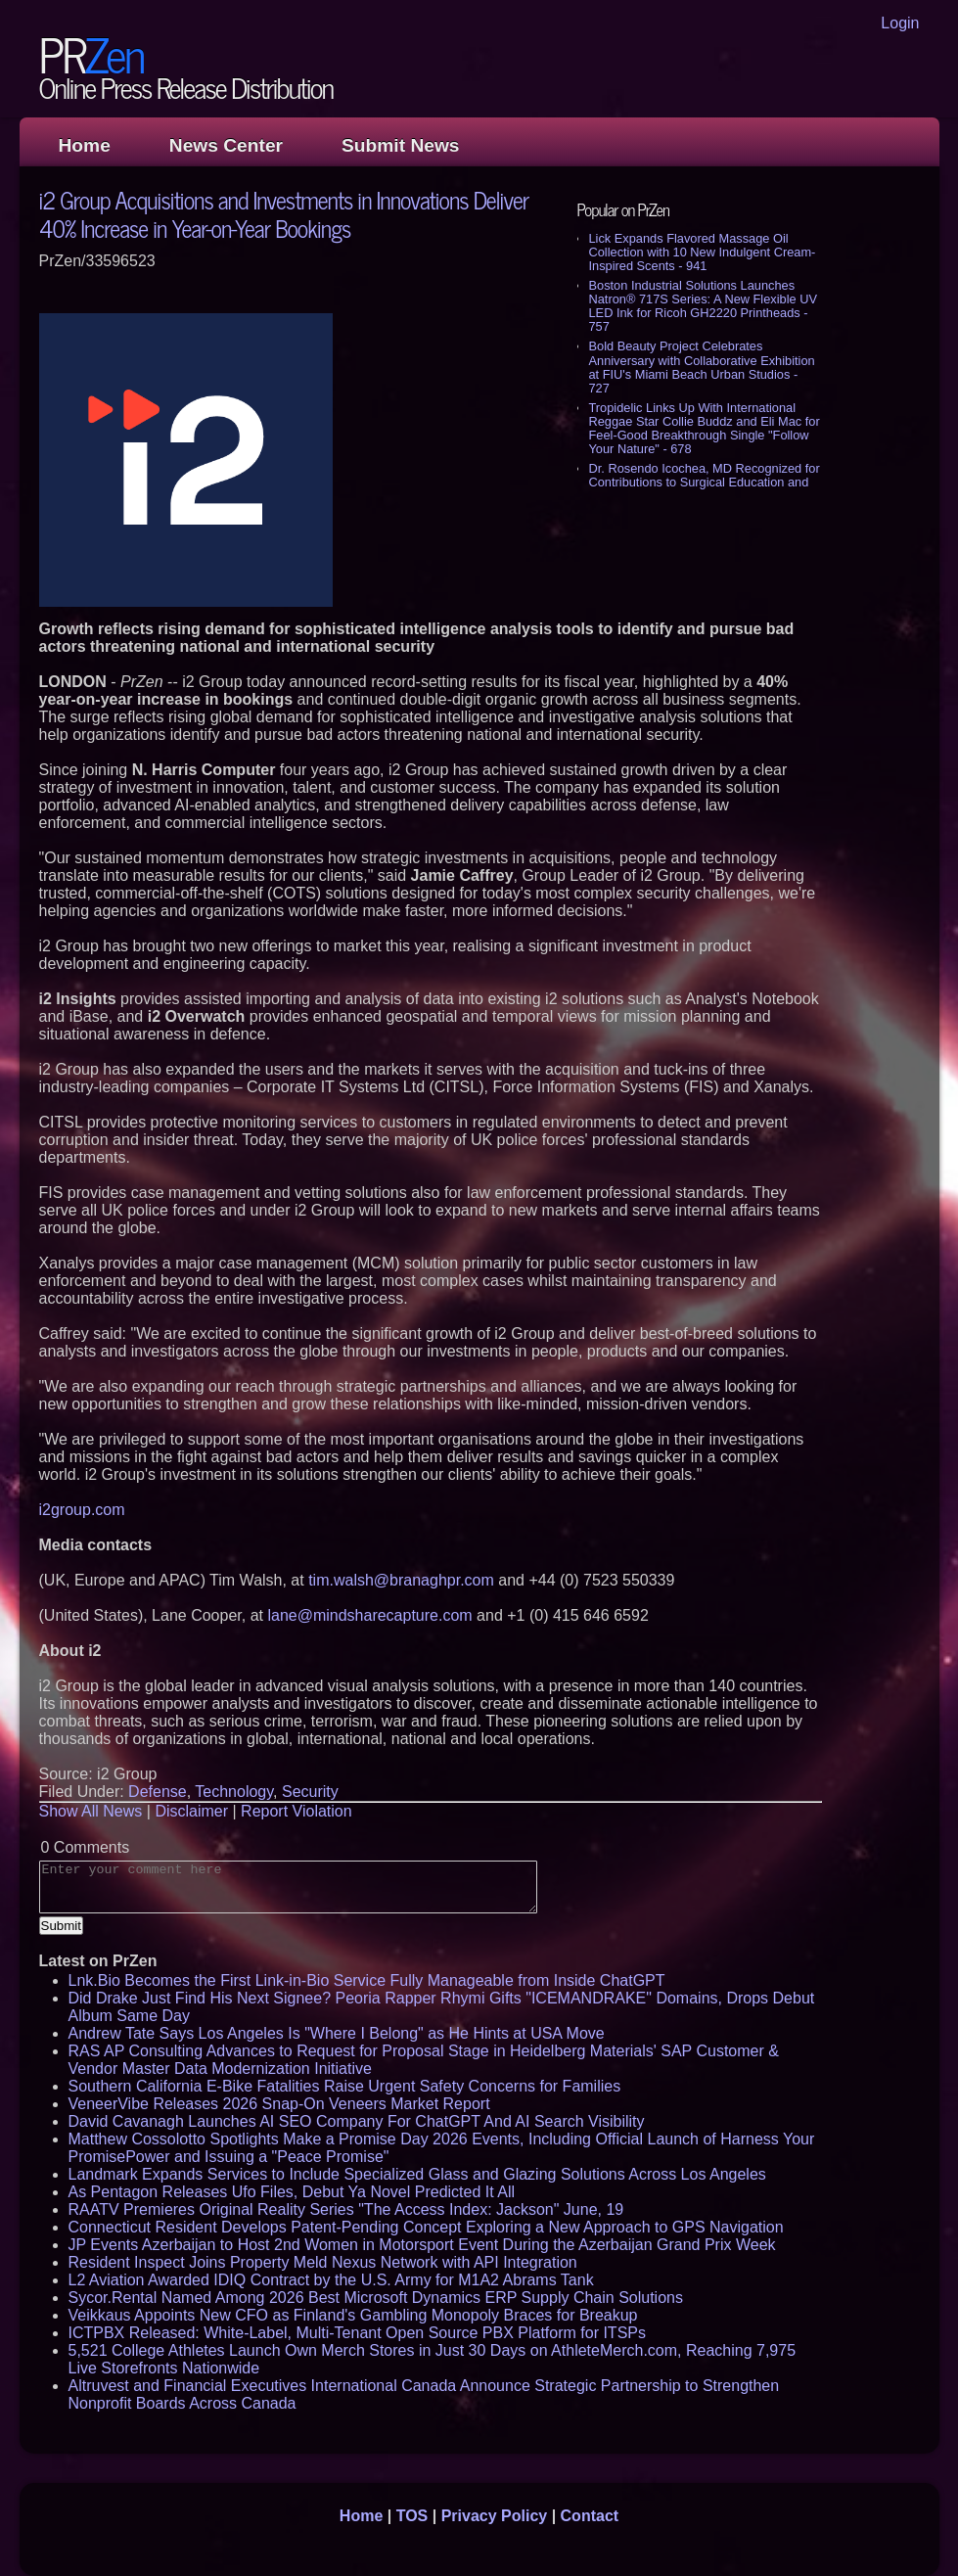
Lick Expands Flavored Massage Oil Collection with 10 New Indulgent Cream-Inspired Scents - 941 (702, 252)
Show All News (91, 1811)
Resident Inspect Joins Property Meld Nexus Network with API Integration (322, 2262)
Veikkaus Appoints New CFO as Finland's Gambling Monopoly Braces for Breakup (353, 2315)
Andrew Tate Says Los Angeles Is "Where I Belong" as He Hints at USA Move (336, 2033)
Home (85, 145)
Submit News (400, 145)
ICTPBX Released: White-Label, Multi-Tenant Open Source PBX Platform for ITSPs (357, 2332)
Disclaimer (191, 1811)
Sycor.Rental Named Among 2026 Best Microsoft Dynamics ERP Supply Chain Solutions (375, 2297)
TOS (412, 2515)
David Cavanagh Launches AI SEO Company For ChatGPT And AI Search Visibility (356, 2121)
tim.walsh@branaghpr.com (401, 1580)
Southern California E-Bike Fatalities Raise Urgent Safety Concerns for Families (344, 2086)
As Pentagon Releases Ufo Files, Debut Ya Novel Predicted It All (292, 2192)
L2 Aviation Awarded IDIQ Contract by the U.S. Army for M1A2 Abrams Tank (331, 2280)
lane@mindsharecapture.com (369, 1615)
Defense (157, 1791)
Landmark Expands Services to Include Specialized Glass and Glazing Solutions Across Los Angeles (417, 2174)
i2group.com (82, 1509)
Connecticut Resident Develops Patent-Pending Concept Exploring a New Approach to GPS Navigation (426, 2227)
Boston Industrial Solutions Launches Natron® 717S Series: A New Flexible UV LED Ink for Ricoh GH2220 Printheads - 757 (703, 306)
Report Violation (296, 1811)
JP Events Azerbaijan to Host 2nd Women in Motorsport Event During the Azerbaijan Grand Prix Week (422, 2244)
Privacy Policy (494, 2515)
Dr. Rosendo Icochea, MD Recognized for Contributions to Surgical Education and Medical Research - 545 (704, 482)
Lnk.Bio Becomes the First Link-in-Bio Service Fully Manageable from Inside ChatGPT (366, 1980)
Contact (590, 2515)
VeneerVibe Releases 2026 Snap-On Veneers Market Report (279, 2103)
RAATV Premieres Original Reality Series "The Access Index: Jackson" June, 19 (346, 2209)
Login (900, 23)
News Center (226, 145)
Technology (234, 1791)
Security (310, 1791)
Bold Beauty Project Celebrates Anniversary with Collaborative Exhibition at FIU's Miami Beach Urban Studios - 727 (702, 366)
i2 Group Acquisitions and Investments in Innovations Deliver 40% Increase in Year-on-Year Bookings (284, 213)
